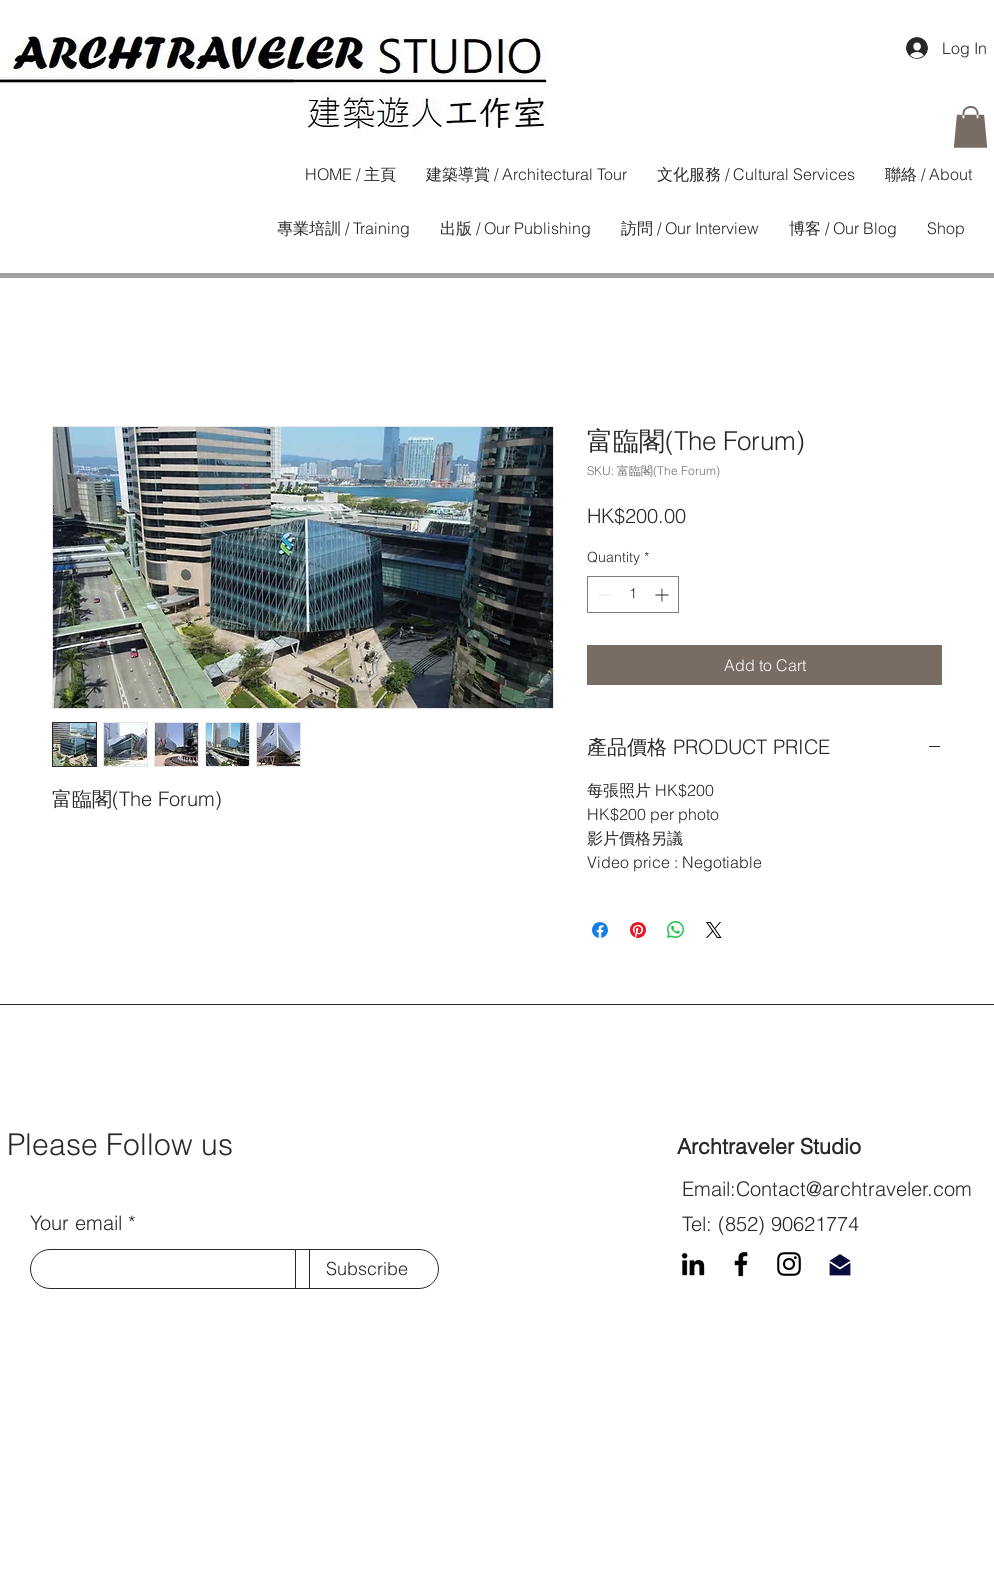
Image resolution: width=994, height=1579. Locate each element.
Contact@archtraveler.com (854, 1188)
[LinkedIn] (693, 1264)
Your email (76, 1223)
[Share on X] (714, 930)
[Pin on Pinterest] (638, 930)
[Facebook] (741, 1264)
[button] (970, 127)
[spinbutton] (633, 594)
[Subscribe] (367, 1269)
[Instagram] (789, 1264)
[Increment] (663, 594)
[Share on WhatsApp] (676, 930)
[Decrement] (602, 594)
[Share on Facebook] (600, 930)
